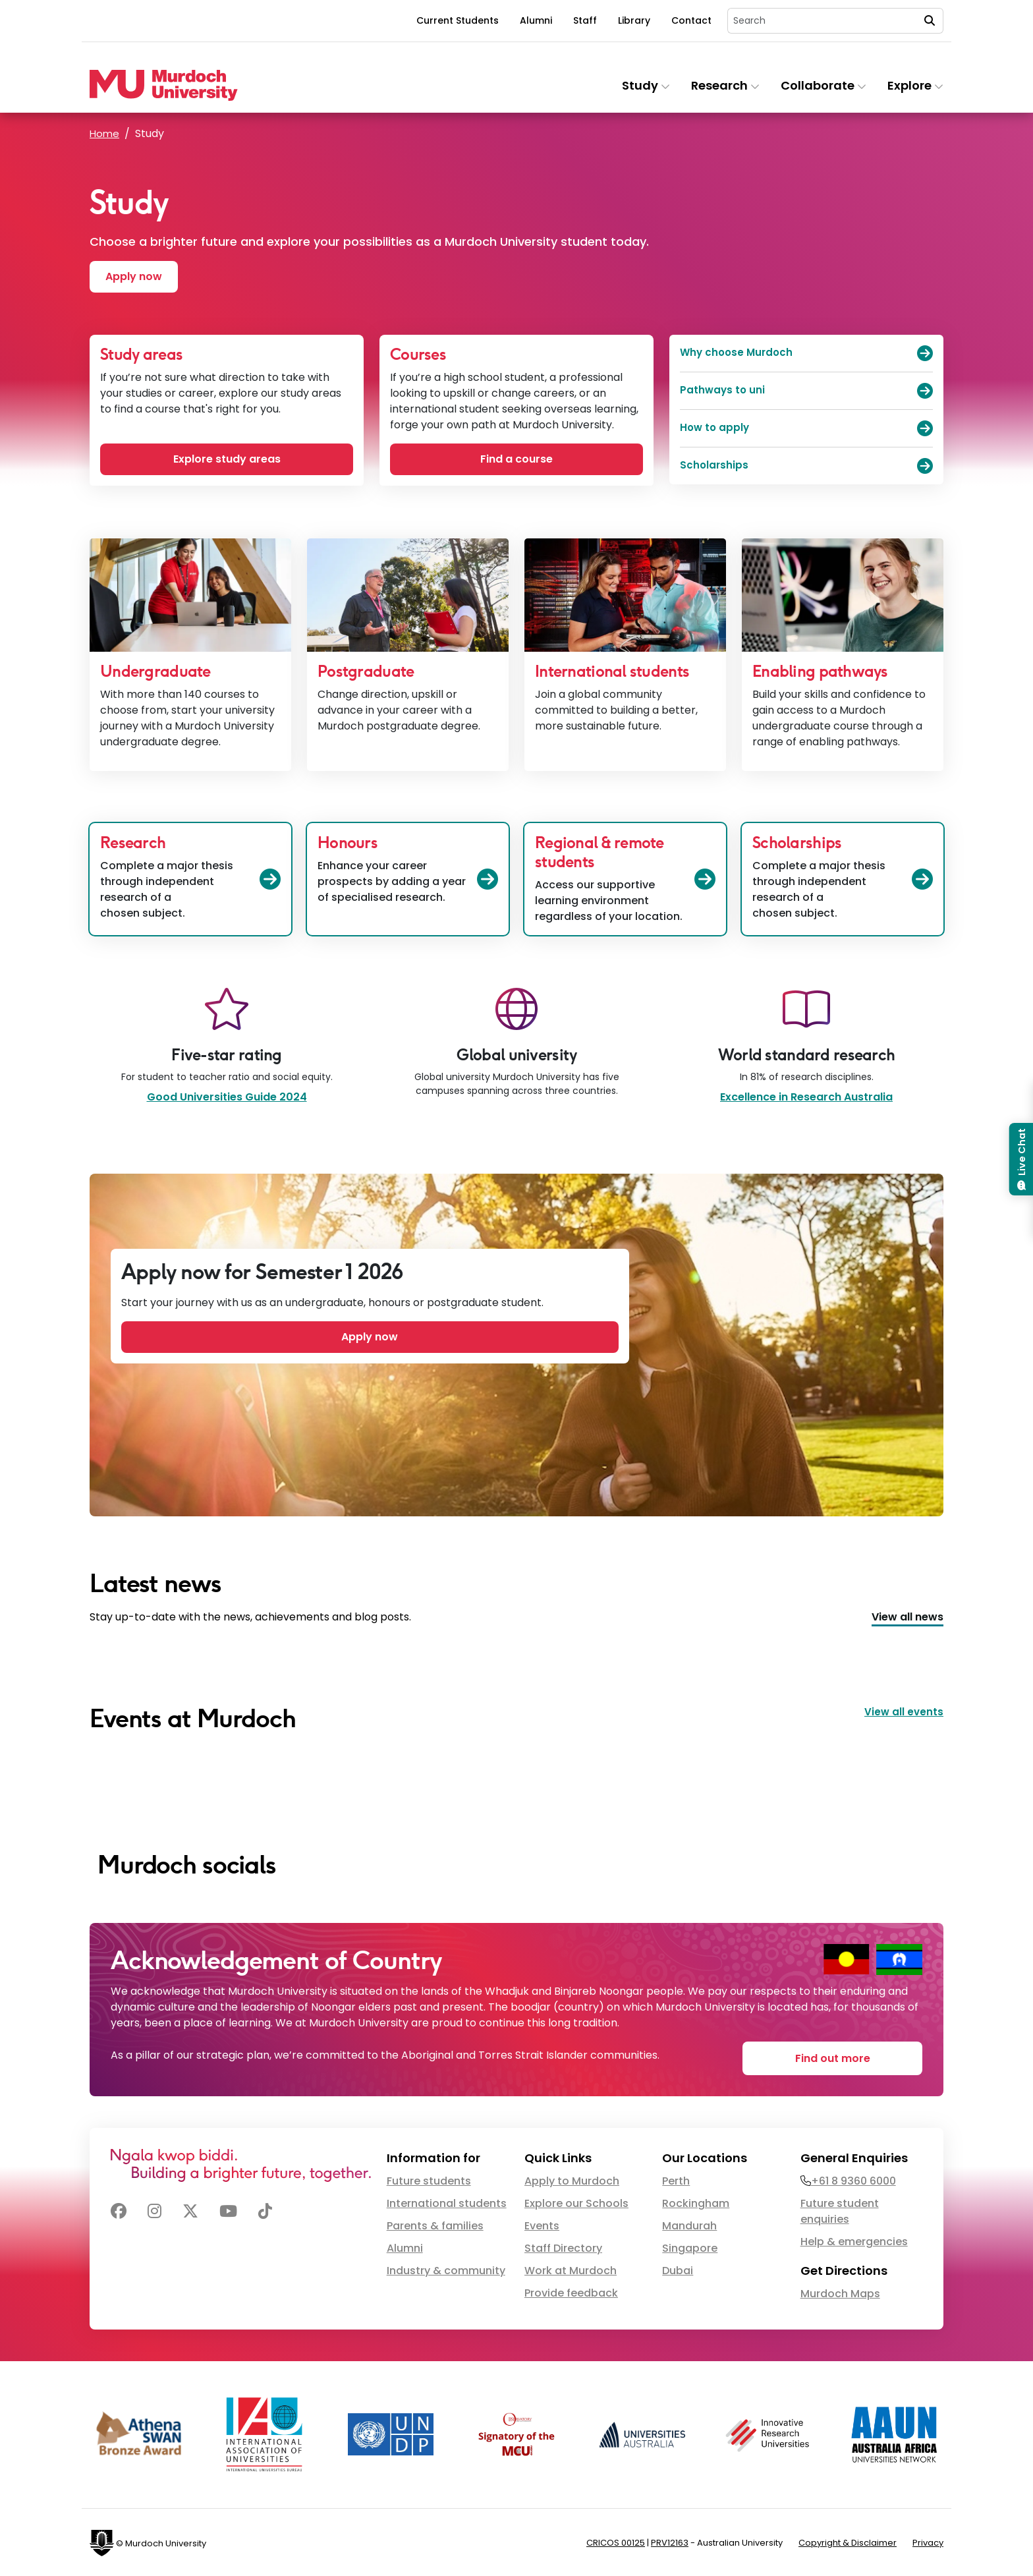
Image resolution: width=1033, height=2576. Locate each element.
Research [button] (725, 85)
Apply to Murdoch (571, 2179)
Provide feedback (571, 2291)
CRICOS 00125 (615, 2541)
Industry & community (446, 2269)
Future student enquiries (839, 2209)
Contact (691, 20)
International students (447, 2202)
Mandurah (689, 2224)
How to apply (806, 430)
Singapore (689, 2246)
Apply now (137, 277)
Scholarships (806, 467)
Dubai (677, 2269)
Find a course (516, 460)
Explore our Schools (576, 2202)
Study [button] (646, 85)
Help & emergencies (854, 2240)
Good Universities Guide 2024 (227, 1099)
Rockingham (695, 2202)
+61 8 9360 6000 (853, 2179)
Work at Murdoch (570, 2269)
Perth (676, 2179)
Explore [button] (915, 85)
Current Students (457, 20)
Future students (429, 2179)
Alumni (536, 20)
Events (541, 2224)
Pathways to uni (806, 392)
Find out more (843, 2056)
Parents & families (435, 2224)
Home (105, 133)
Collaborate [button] (823, 85)
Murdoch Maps (840, 2292)
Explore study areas (227, 460)
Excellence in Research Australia (806, 1099)
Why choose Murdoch (806, 354)
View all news (907, 1619)
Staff (585, 20)
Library (634, 20)
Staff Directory (563, 2246)
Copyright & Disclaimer (847, 2541)
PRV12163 (669, 2541)
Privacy (927, 2541)
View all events (903, 1714)
